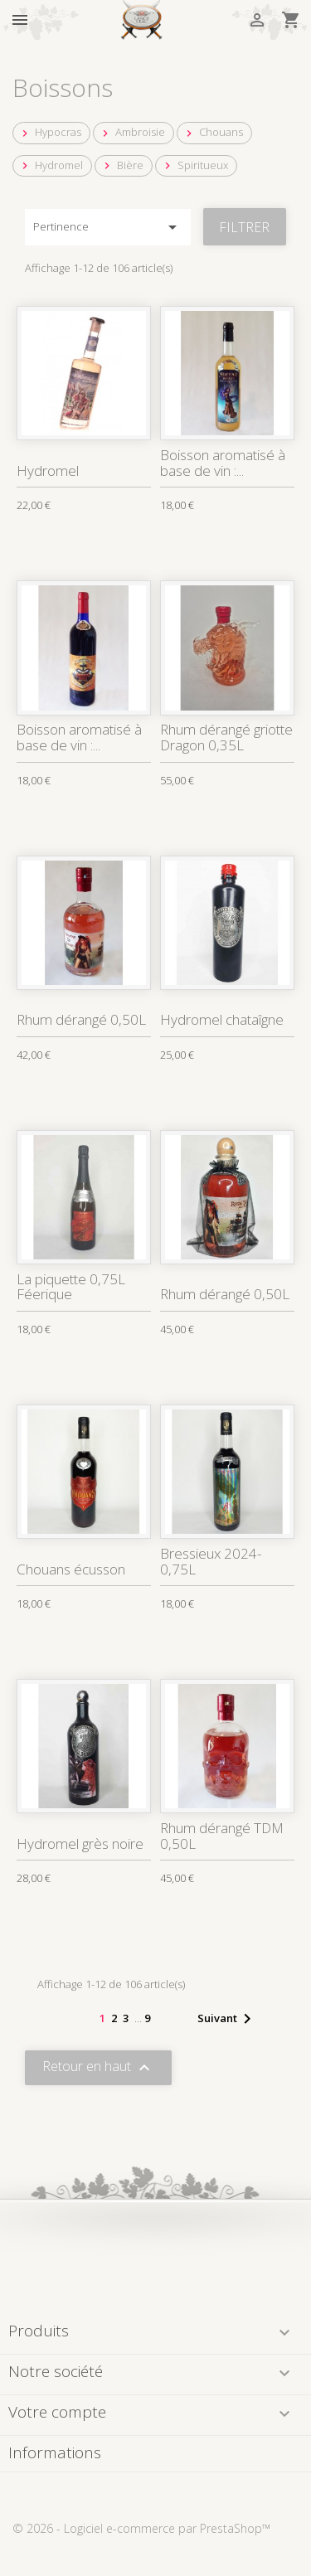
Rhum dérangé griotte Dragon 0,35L (226, 737)
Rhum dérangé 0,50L (81, 1019)
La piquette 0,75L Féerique (71, 1286)
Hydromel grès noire (80, 1843)
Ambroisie (132, 132)
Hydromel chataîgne (222, 1019)
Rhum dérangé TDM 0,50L (222, 1835)
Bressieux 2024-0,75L (210, 1561)
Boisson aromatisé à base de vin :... (222, 462)
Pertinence (107, 227)
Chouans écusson (71, 1569)
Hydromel (50, 165)
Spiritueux (194, 165)
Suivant (227, 2019)
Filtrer (244, 227)
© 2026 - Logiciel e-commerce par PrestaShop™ (141, 2528)
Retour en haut (98, 2067)
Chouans (212, 132)
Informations (54, 2452)
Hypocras (49, 132)
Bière (121, 165)
